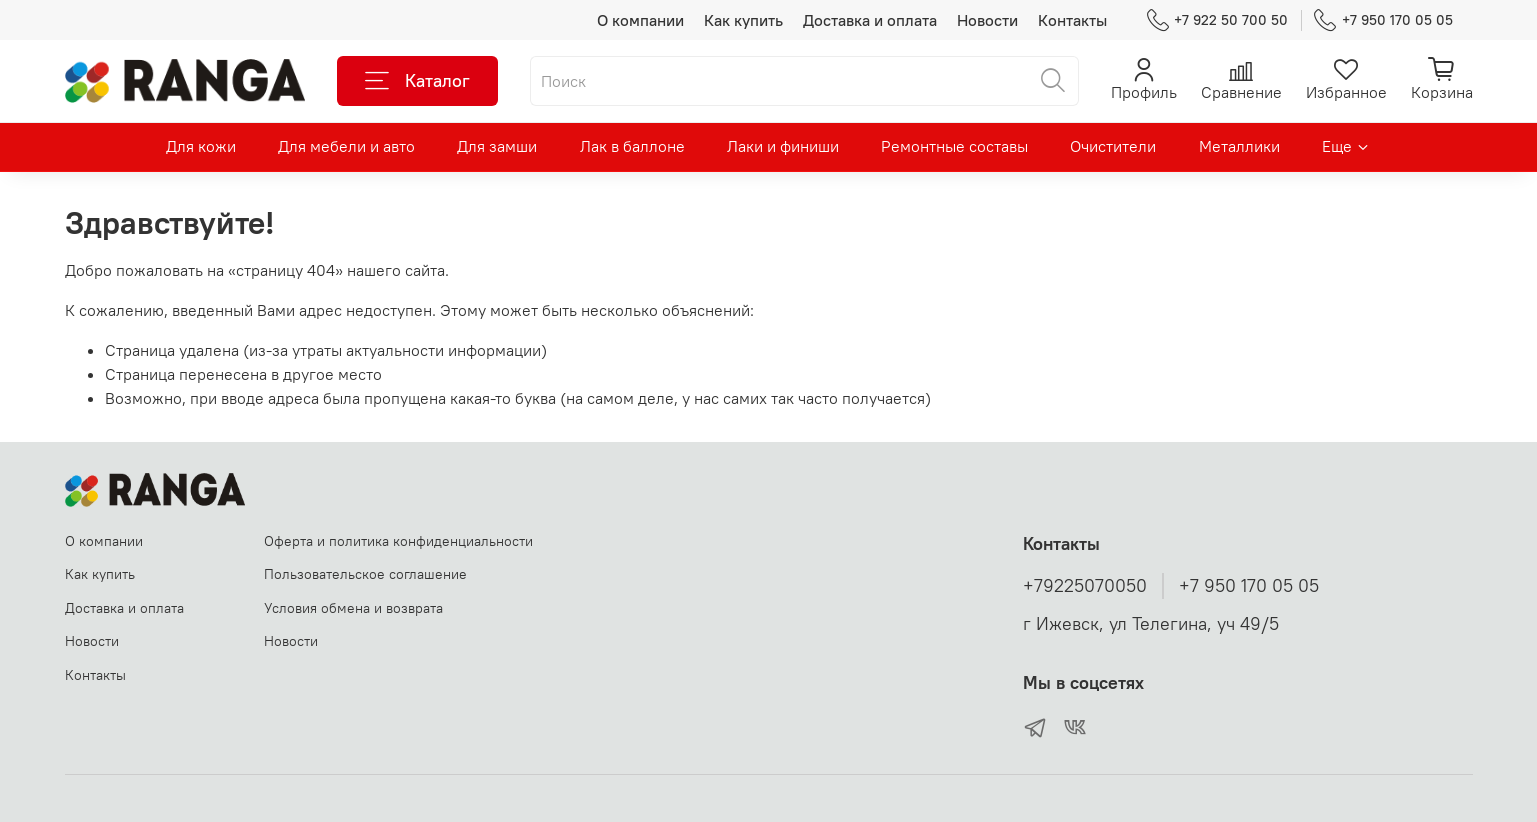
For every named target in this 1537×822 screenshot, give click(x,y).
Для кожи (201, 146)
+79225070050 (1085, 586)
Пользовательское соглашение (365, 574)
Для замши (497, 146)
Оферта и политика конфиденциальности (398, 541)
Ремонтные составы (954, 146)
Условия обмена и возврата (353, 608)
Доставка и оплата (870, 20)
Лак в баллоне (632, 146)
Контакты (1072, 20)
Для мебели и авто (346, 146)
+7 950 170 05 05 (1383, 20)
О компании (640, 20)
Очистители (1113, 146)
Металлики (1239, 146)
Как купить (743, 20)
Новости (987, 20)
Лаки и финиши (783, 146)
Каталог (417, 81)
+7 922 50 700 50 (1217, 20)
